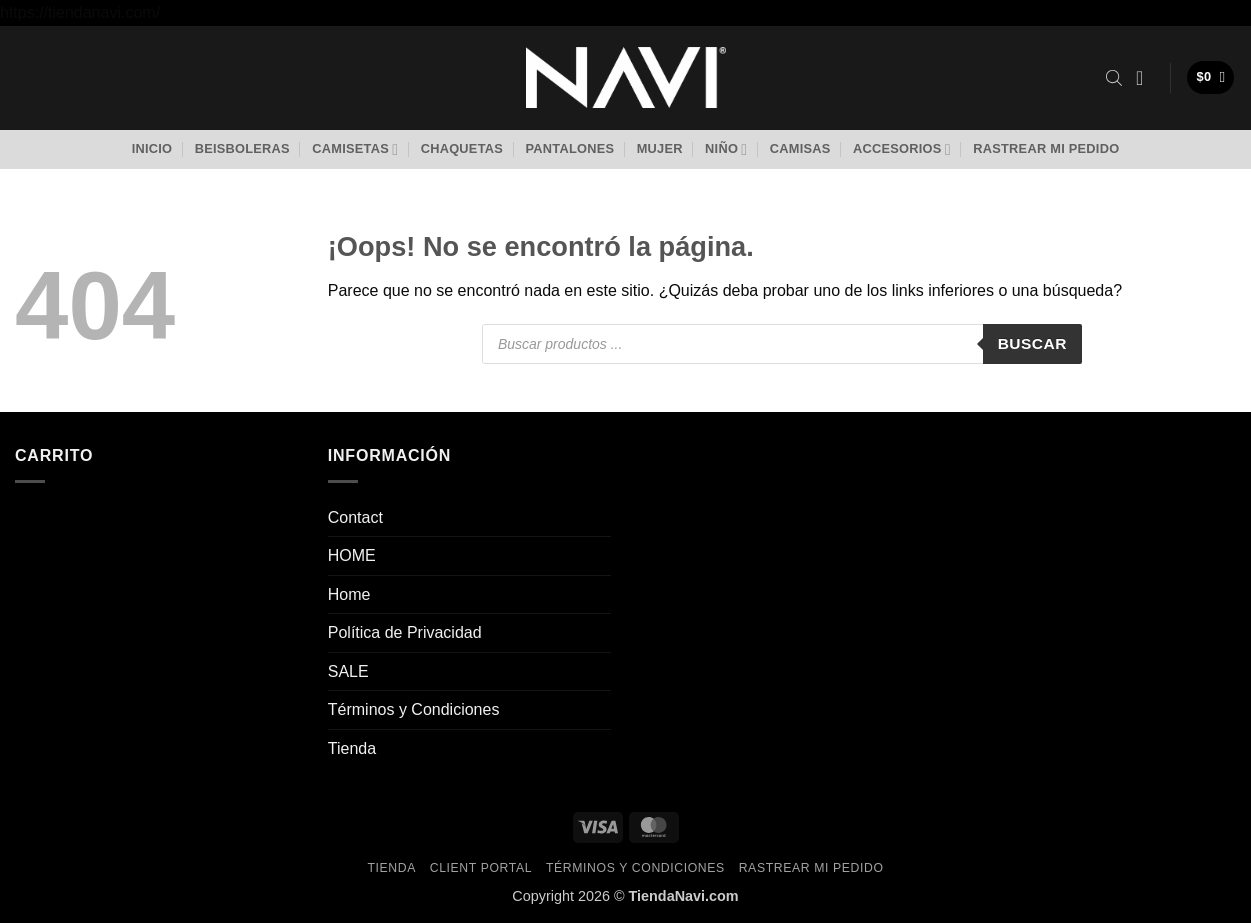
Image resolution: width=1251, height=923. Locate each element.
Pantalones (569, 148)
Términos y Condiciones (414, 709)
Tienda (352, 748)
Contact (355, 517)
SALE (348, 671)
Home (349, 594)
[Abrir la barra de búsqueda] (1114, 78)
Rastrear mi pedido (1046, 148)
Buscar (1032, 343)
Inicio (152, 148)
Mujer (660, 148)
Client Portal (481, 868)
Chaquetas (462, 148)
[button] (1146, 78)
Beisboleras (242, 148)
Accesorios (902, 149)
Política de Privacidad (405, 632)
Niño (726, 149)
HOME (352, 555)
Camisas (800, 148)
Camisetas (355, 149)
